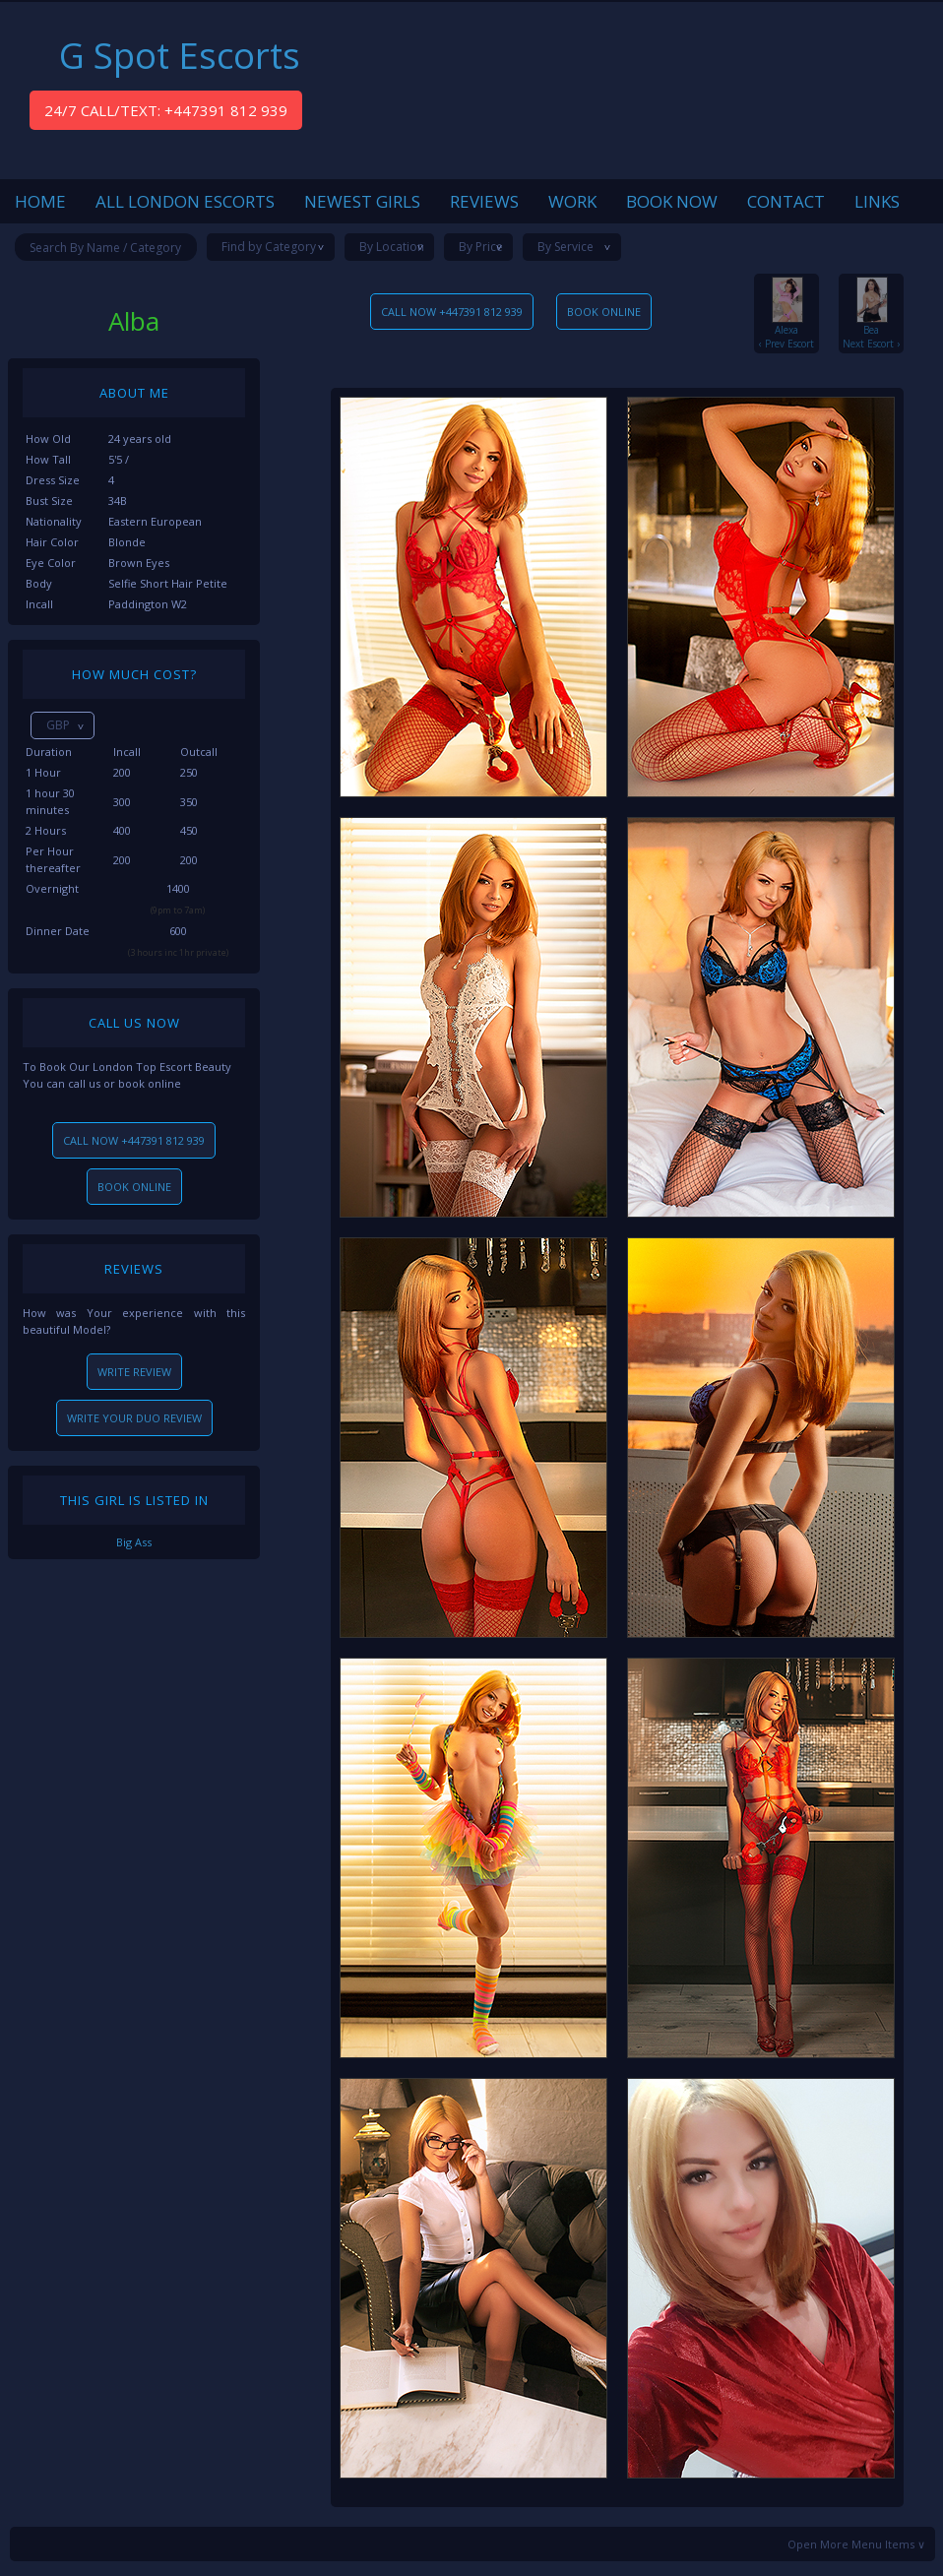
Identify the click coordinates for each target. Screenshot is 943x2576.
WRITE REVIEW (134, 1371)
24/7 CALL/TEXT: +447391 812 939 (165, 110)
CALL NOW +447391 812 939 (134, 1140)
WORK (572, 201)
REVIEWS (484, 201)
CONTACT (786, 201)
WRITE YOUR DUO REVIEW (134, 1418)
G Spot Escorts (179, 55)
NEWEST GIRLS (362, 201)
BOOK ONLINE (134, 1186)
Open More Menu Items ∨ (856, 2544)
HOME (40, 201)
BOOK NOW (672, 201)
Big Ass (134, 1542)
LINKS (877, 201)
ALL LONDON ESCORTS (185, 201)
